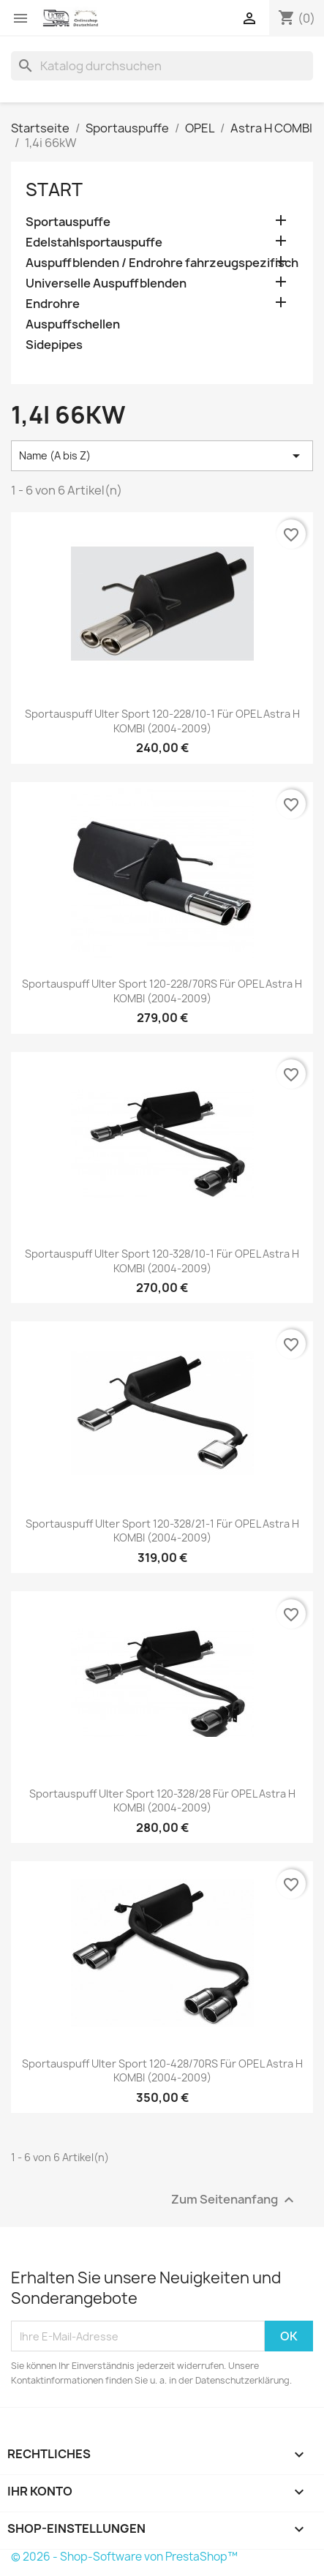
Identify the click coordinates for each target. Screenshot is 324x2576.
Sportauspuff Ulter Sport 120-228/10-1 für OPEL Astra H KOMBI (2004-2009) (162, 721)
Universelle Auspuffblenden (106, 283)
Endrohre (53, 304)
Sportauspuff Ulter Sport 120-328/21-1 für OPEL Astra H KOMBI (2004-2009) (162, 1531)
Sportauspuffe (68, 222)
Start (54, 189)
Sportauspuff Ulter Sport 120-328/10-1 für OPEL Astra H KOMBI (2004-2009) (162, 1261)
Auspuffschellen (73, 324)
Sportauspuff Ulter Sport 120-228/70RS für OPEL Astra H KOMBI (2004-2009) (162, 991)
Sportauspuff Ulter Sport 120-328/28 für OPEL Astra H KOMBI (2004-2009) (162, 1801)
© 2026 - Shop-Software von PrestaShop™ (124, 2556)
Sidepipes (54, 345)
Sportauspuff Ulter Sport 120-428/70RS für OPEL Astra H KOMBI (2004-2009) (162, 2071)
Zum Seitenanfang (234, 2200)
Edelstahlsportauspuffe (94, 242)
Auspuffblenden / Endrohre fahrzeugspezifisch (162, 263)
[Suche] (162, 65)
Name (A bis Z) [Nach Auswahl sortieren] (162, 456)
